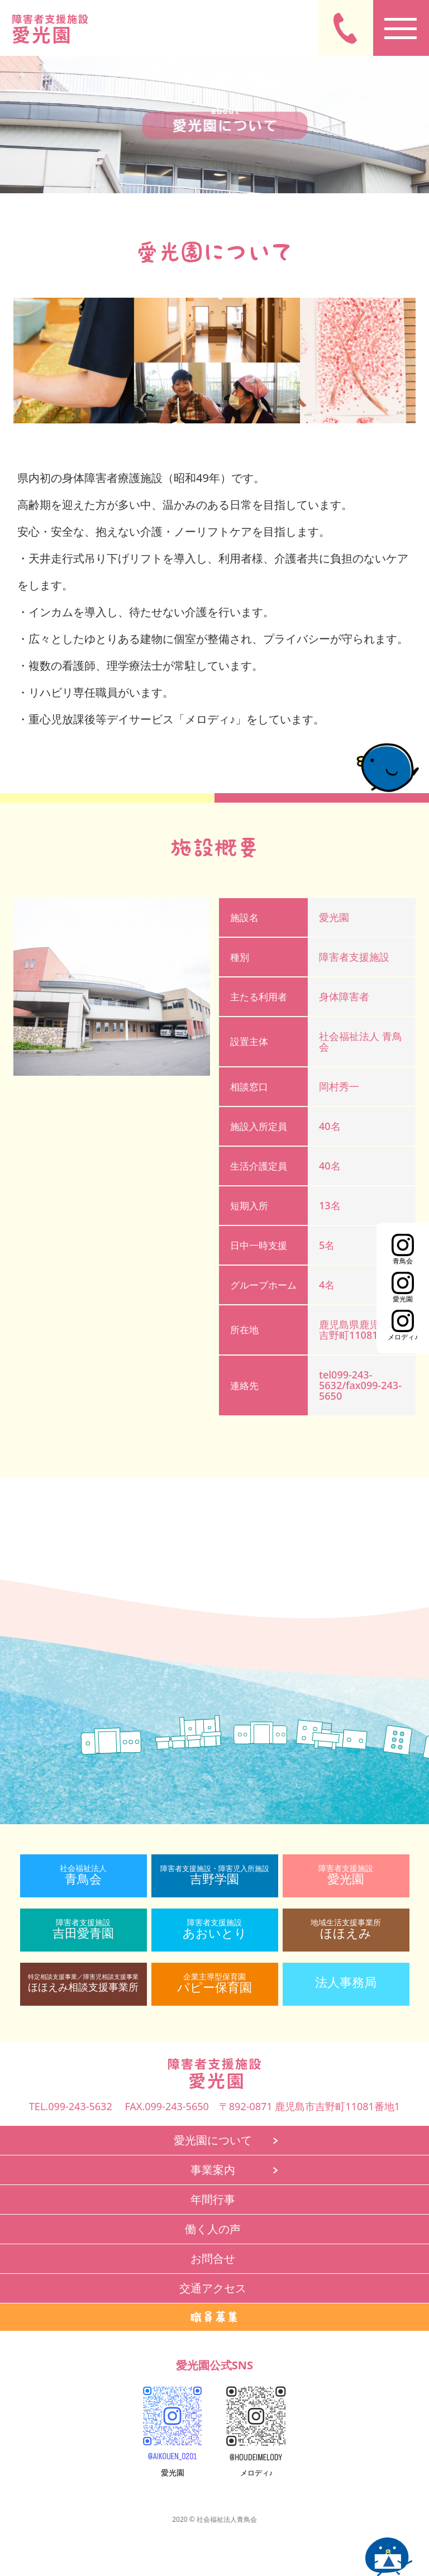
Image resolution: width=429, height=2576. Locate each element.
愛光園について (213, 2140)
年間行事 (212, 2199)
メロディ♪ (256, 2468)
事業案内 (212, 2169)
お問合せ (212, 2258)
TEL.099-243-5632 (70, 2106)
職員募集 (214, 2317)
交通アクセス (212, 2288)
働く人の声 (213, 2228)
